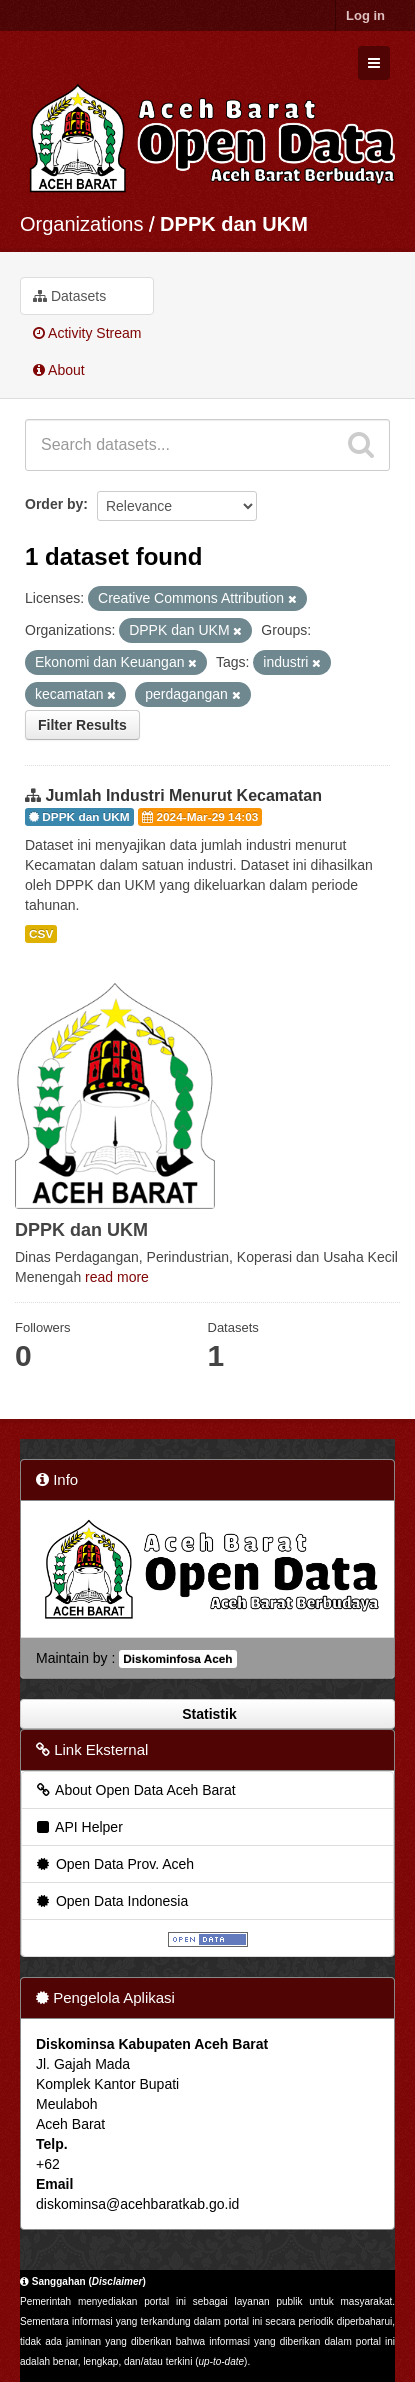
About (59, 370)
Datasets (69, 296)
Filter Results (82, 725)
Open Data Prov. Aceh (114, 1864)
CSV (41, 934)
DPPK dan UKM (234, 224)
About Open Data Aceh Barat (135, 1790)
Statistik (207, 1714)
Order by (54, 504)
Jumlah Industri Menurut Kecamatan (183, 795)
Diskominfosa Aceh (177, 1659)
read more (117, 1277)
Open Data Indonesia (111, 1901)
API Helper (78, 1827)
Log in (365, 15)
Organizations (81, 224)
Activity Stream (87, 333)
